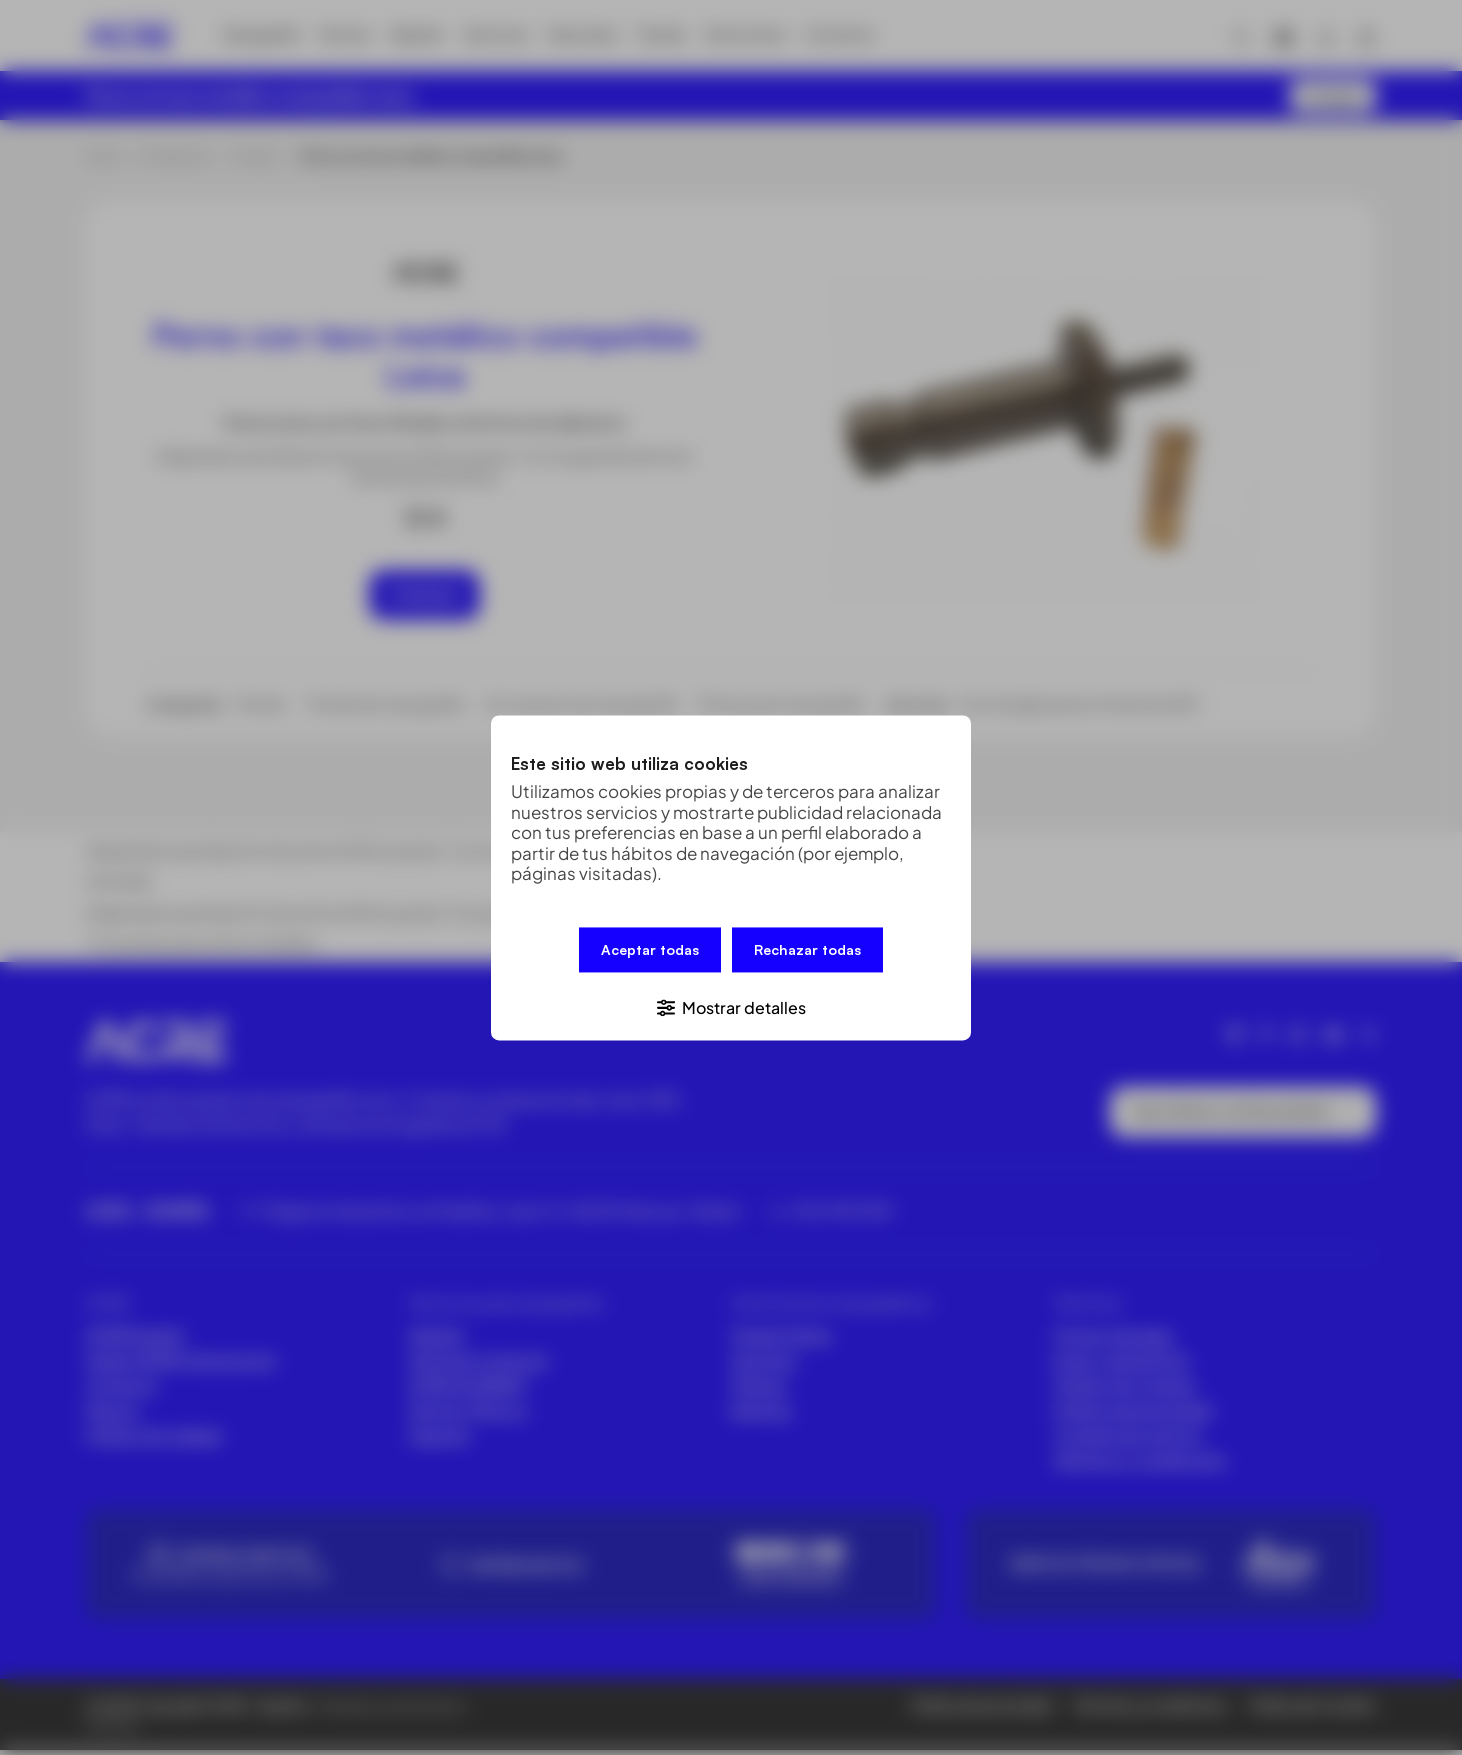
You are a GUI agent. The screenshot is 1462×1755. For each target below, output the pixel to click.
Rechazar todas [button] (807, 951)
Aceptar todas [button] (650, 951)
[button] (731, 1003)
